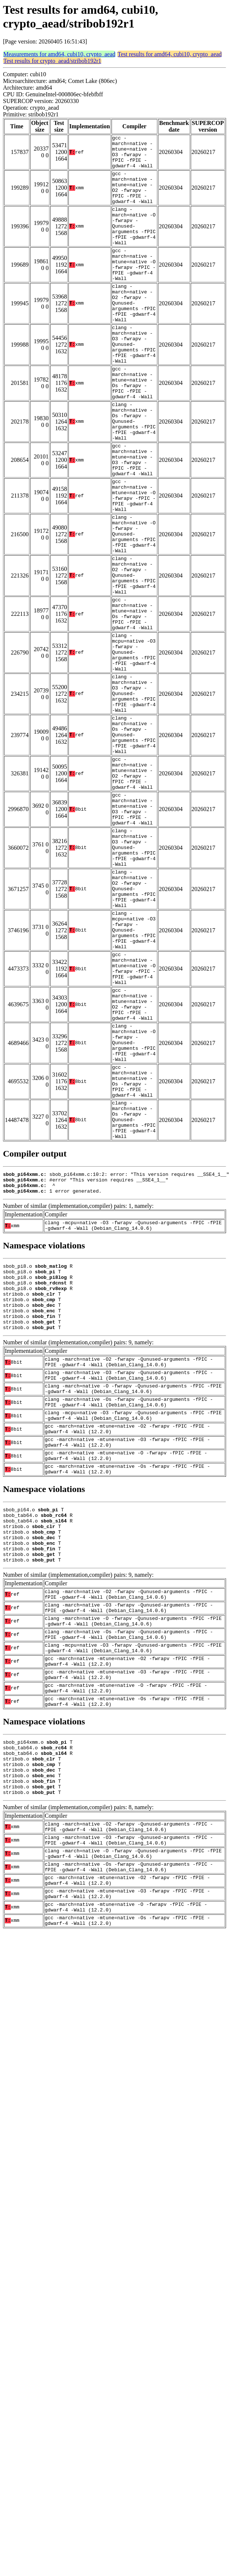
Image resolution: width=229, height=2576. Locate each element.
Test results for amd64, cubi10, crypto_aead (169, 54)
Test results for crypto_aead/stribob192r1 (52, 61)
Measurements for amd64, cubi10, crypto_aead (59, 54)
